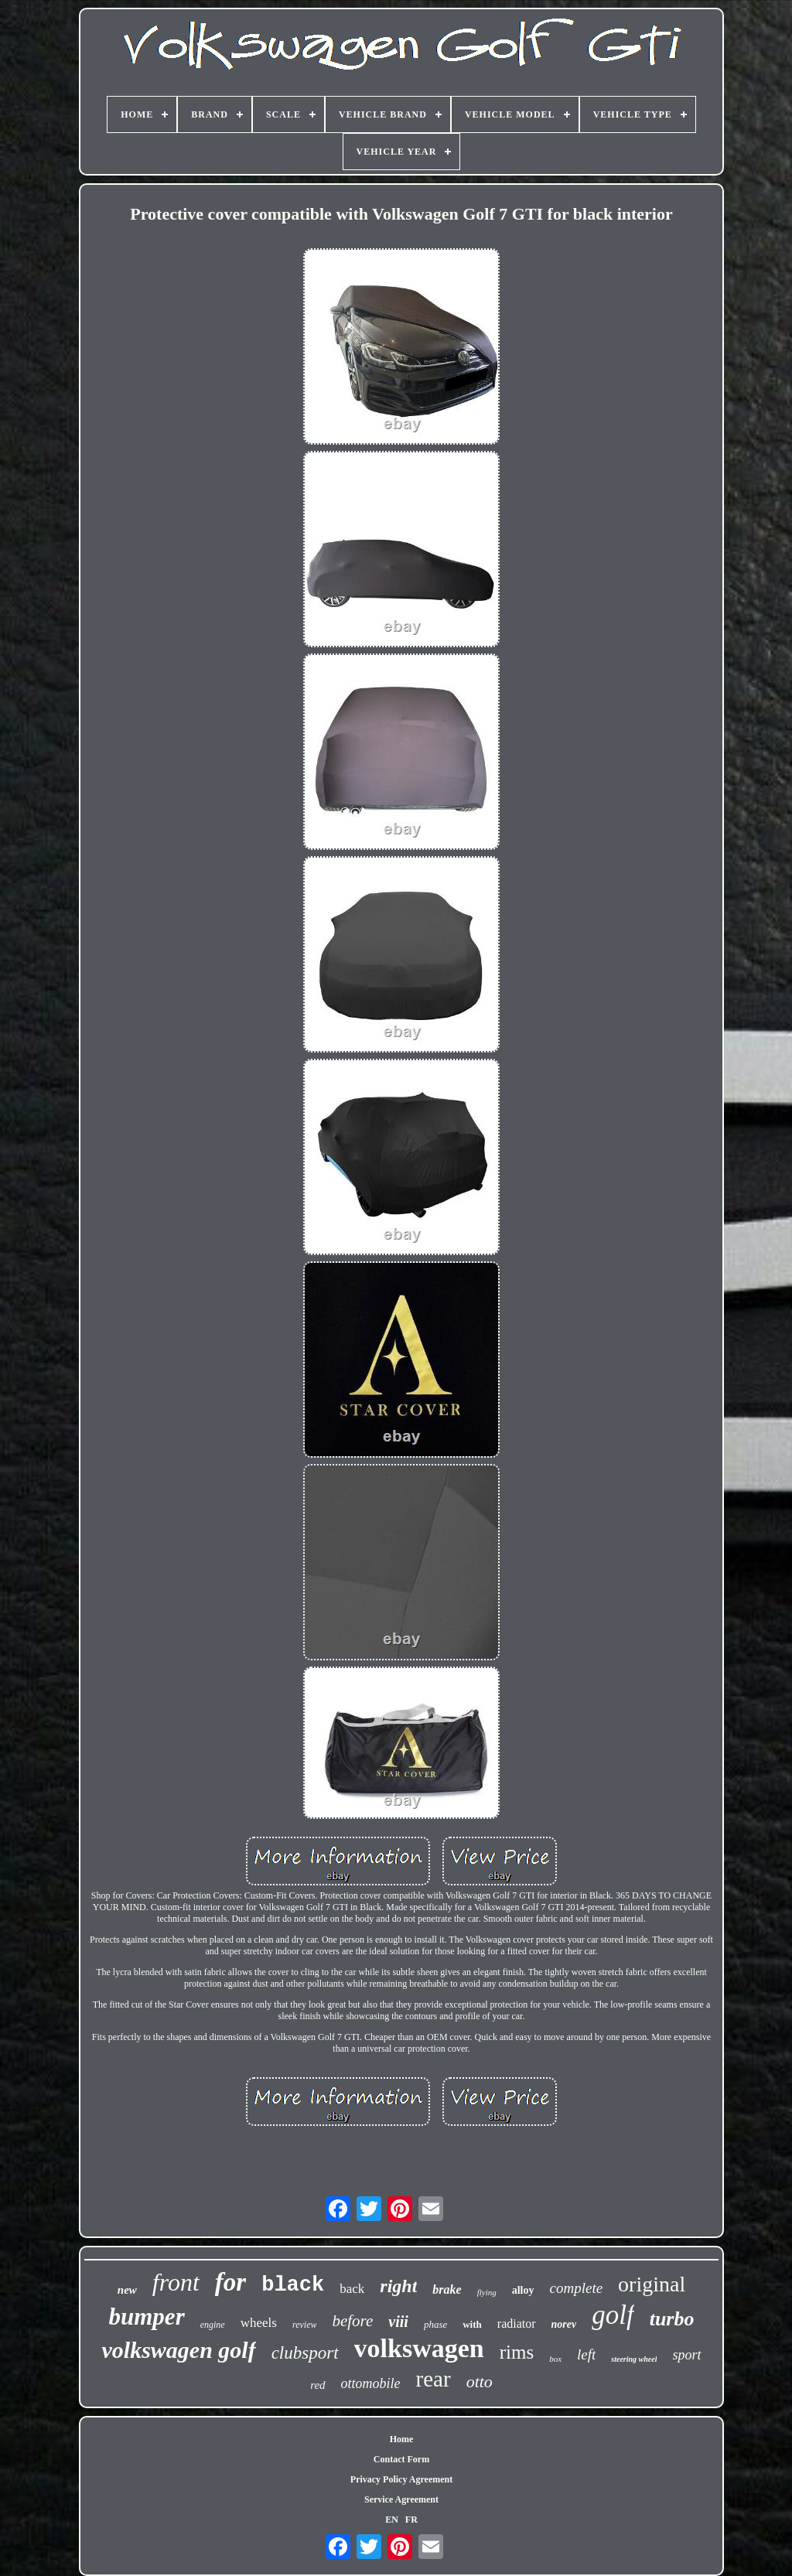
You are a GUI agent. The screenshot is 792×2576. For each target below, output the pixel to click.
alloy (523, 2290)
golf (612, 2315)
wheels (259, 2322)
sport (686, 2355)
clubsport (305, 2353)
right (398, 2286)
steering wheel (634, 2359)
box (555, 2358)
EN (391, 2519)
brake (446, 2289)
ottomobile (371, 2383)
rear (433, 2378)
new (127, 2290)
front (176, 2282)
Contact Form (401, 2459)
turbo (672, 2319)
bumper (147, 2316)
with (472, 2324)
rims (517, 2352)
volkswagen (419, 2348)
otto (479, 2381)
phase (435, 2324)
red (317, 2385)
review (304, 2324)
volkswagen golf (178, 2350)
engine (212, 2324)
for (230, 2282)
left (586, 2354)
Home (402, 2439)
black (292, 2285)
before (352, 2321)
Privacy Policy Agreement (401, 2479)
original (651, 2284)
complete (576, 2288)
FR (411, 2519)
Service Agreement (401, 2499)
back (352, 2288)
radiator (516, 2323)
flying (487, 2292)
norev (564, 2324)
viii (398, 2321)
